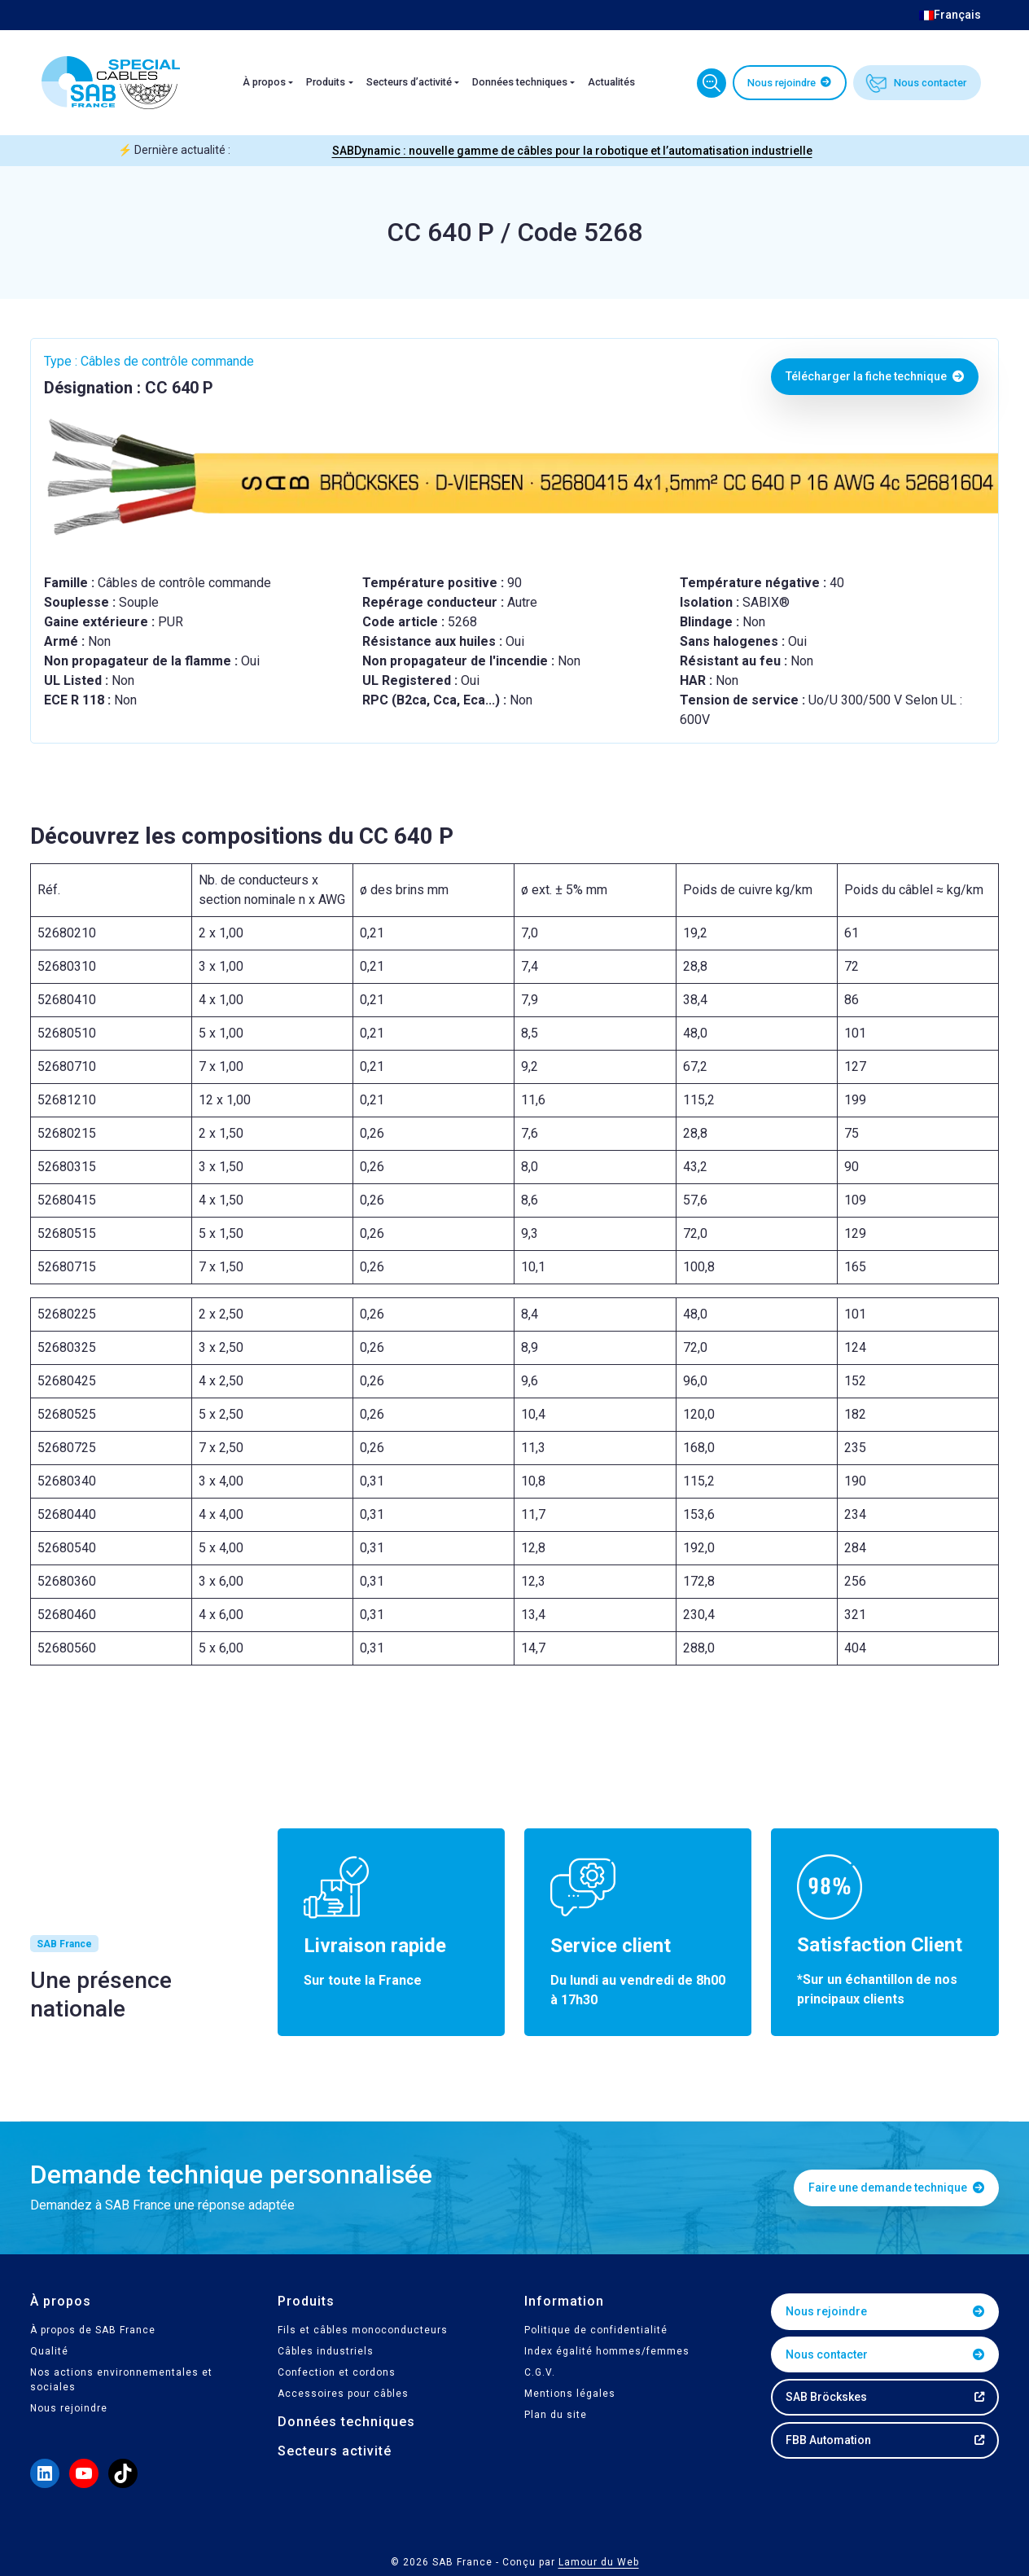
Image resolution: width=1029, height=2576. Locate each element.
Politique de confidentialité (596, 2330)
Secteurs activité (335, 2451)
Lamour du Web (598, 2562)
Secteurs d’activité (409, 82)
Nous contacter (930, 83)
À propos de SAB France (92, 2330)
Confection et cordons (337, 2372)
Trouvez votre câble (711, 83)
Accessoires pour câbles (343, 2393)
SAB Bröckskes (826, 2396)
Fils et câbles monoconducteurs (363, 2330)
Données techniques (519, 82)
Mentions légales (569, 2393)
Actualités (611, 82)
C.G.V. (539, 2372)
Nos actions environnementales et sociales (121, 2380)
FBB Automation (828, 2440)
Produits (325, 82)
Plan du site (555, 2414)
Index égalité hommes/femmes (607, 2351)
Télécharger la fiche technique (875, 376)
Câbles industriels (326, 2351)
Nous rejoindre (781, 83)
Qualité (49, 2351)
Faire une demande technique (896, 2187)
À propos (264, 82)
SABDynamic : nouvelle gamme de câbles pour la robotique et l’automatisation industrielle (572, 150)
